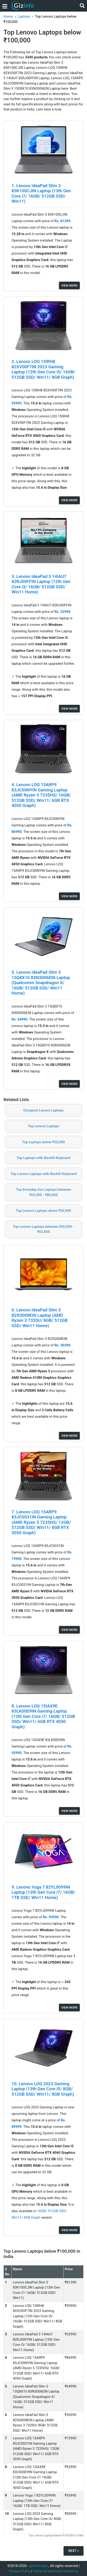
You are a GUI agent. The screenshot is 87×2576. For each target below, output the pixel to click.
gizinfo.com (38, 2566)
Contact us (69, 2571)
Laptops (24, 16)
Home (8, 16)
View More (69, 285)
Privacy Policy (19, 2571)
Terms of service (46, 2571)
